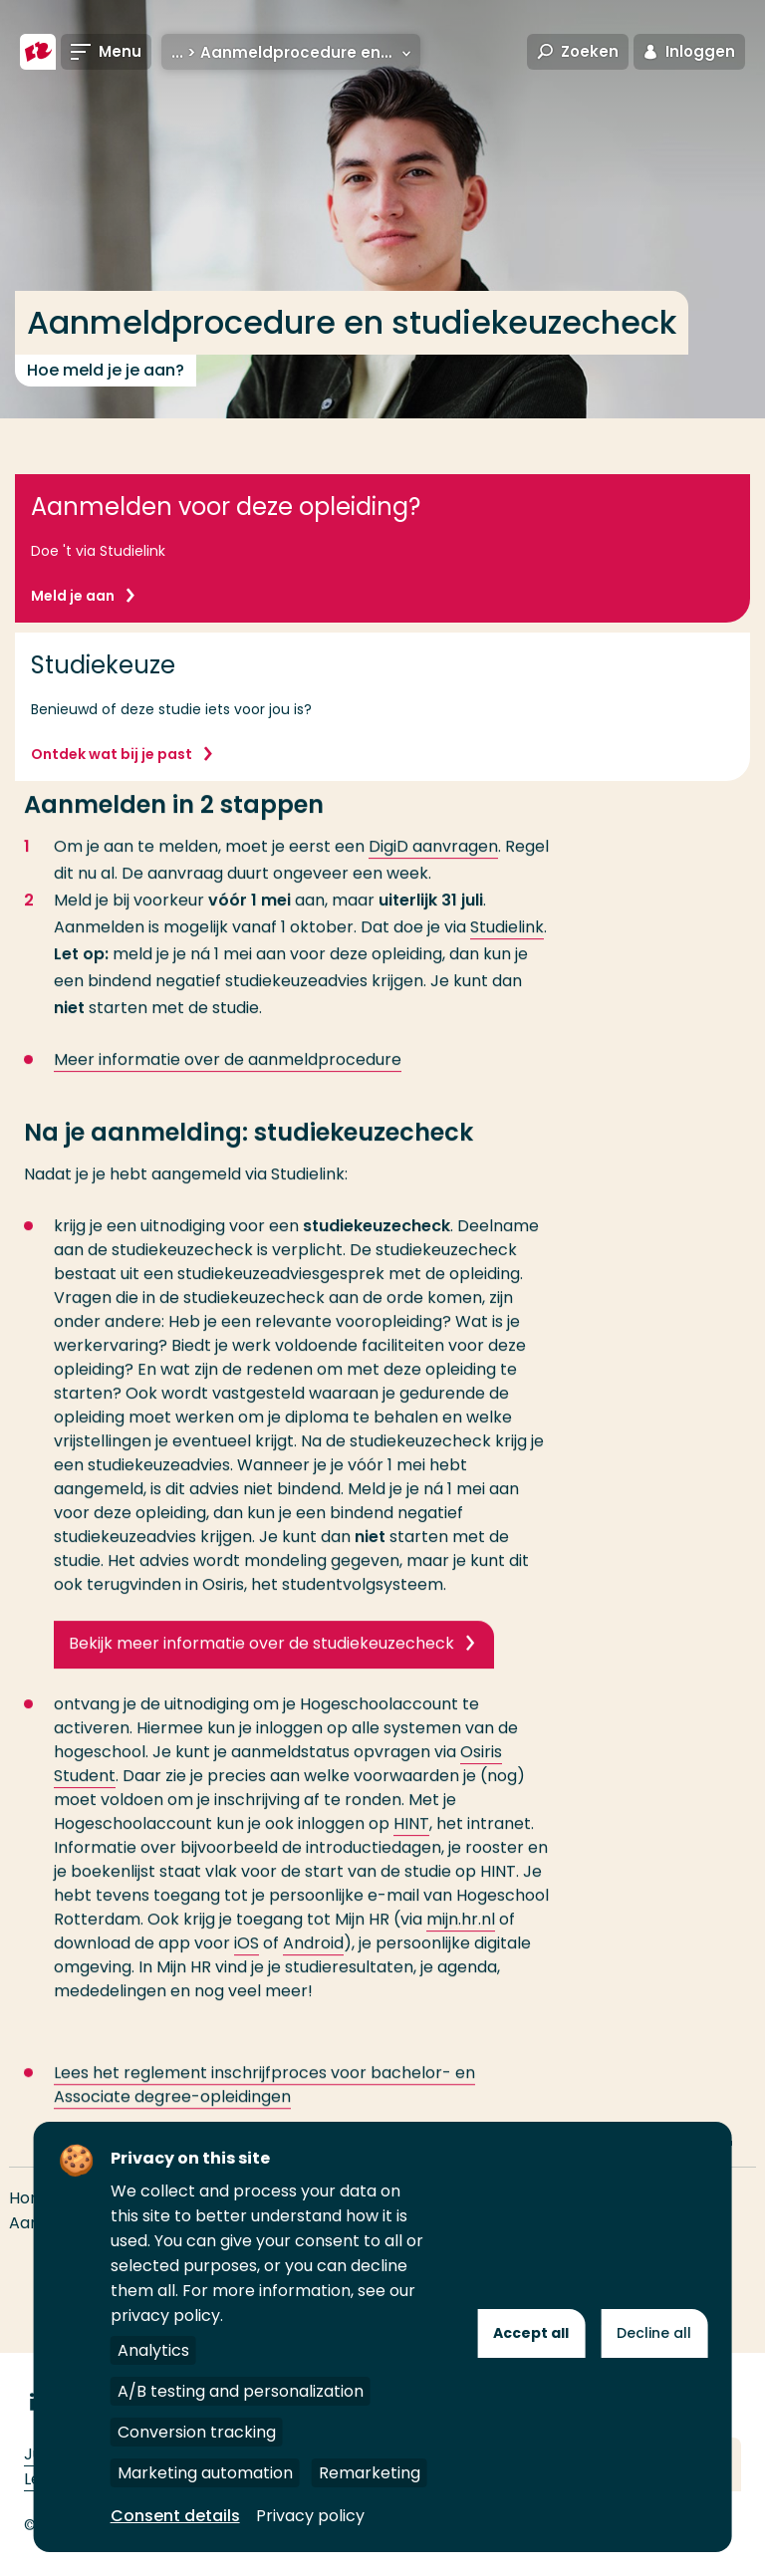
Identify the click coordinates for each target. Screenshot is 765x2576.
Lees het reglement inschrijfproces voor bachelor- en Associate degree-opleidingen (264, 2117)
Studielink (507, 959)
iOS (246, 1975)
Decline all (654, 2333)
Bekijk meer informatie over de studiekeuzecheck (261, 1676)
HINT (411, 1856)
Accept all (531, 2333)
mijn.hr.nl (460, 1951)
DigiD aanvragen (433, 879)
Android (313, 1975)
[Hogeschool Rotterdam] (38, 52)
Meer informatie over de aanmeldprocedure (227, 1092)
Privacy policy (310, 2515)
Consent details (175, 2515)
